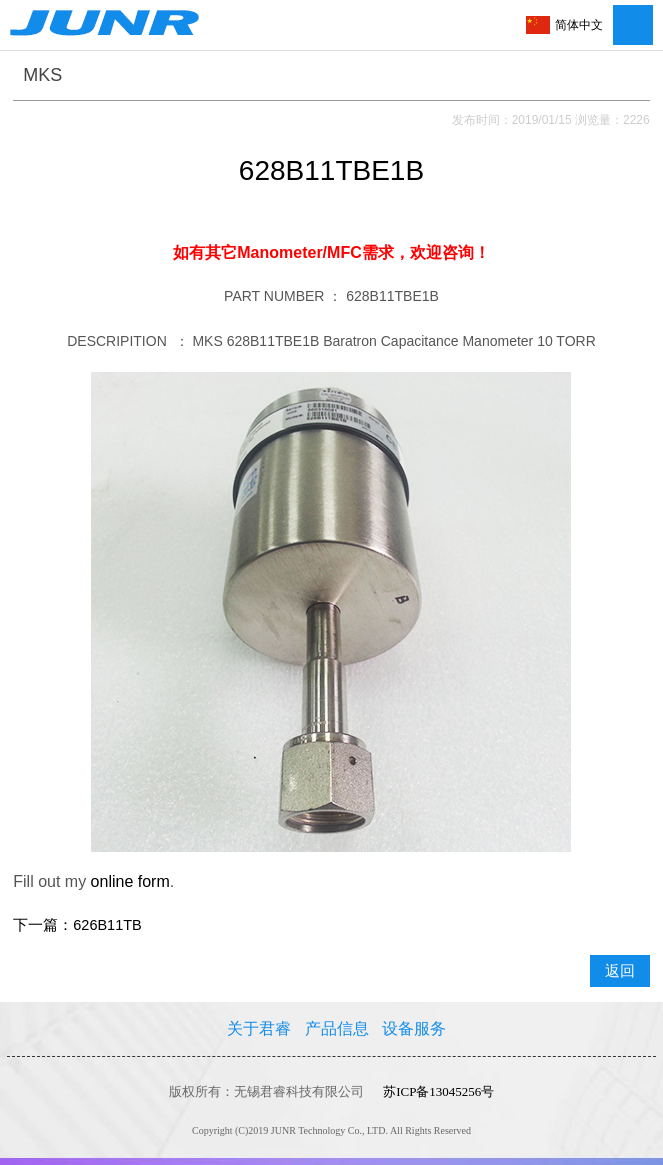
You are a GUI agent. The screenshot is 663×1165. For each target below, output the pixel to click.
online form (130, 881)
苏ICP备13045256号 (438, 1091)
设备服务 (414, 1028)
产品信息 (337, 1028)
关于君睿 (259, 1028)
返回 (620, 971)
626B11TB (107, 925)
